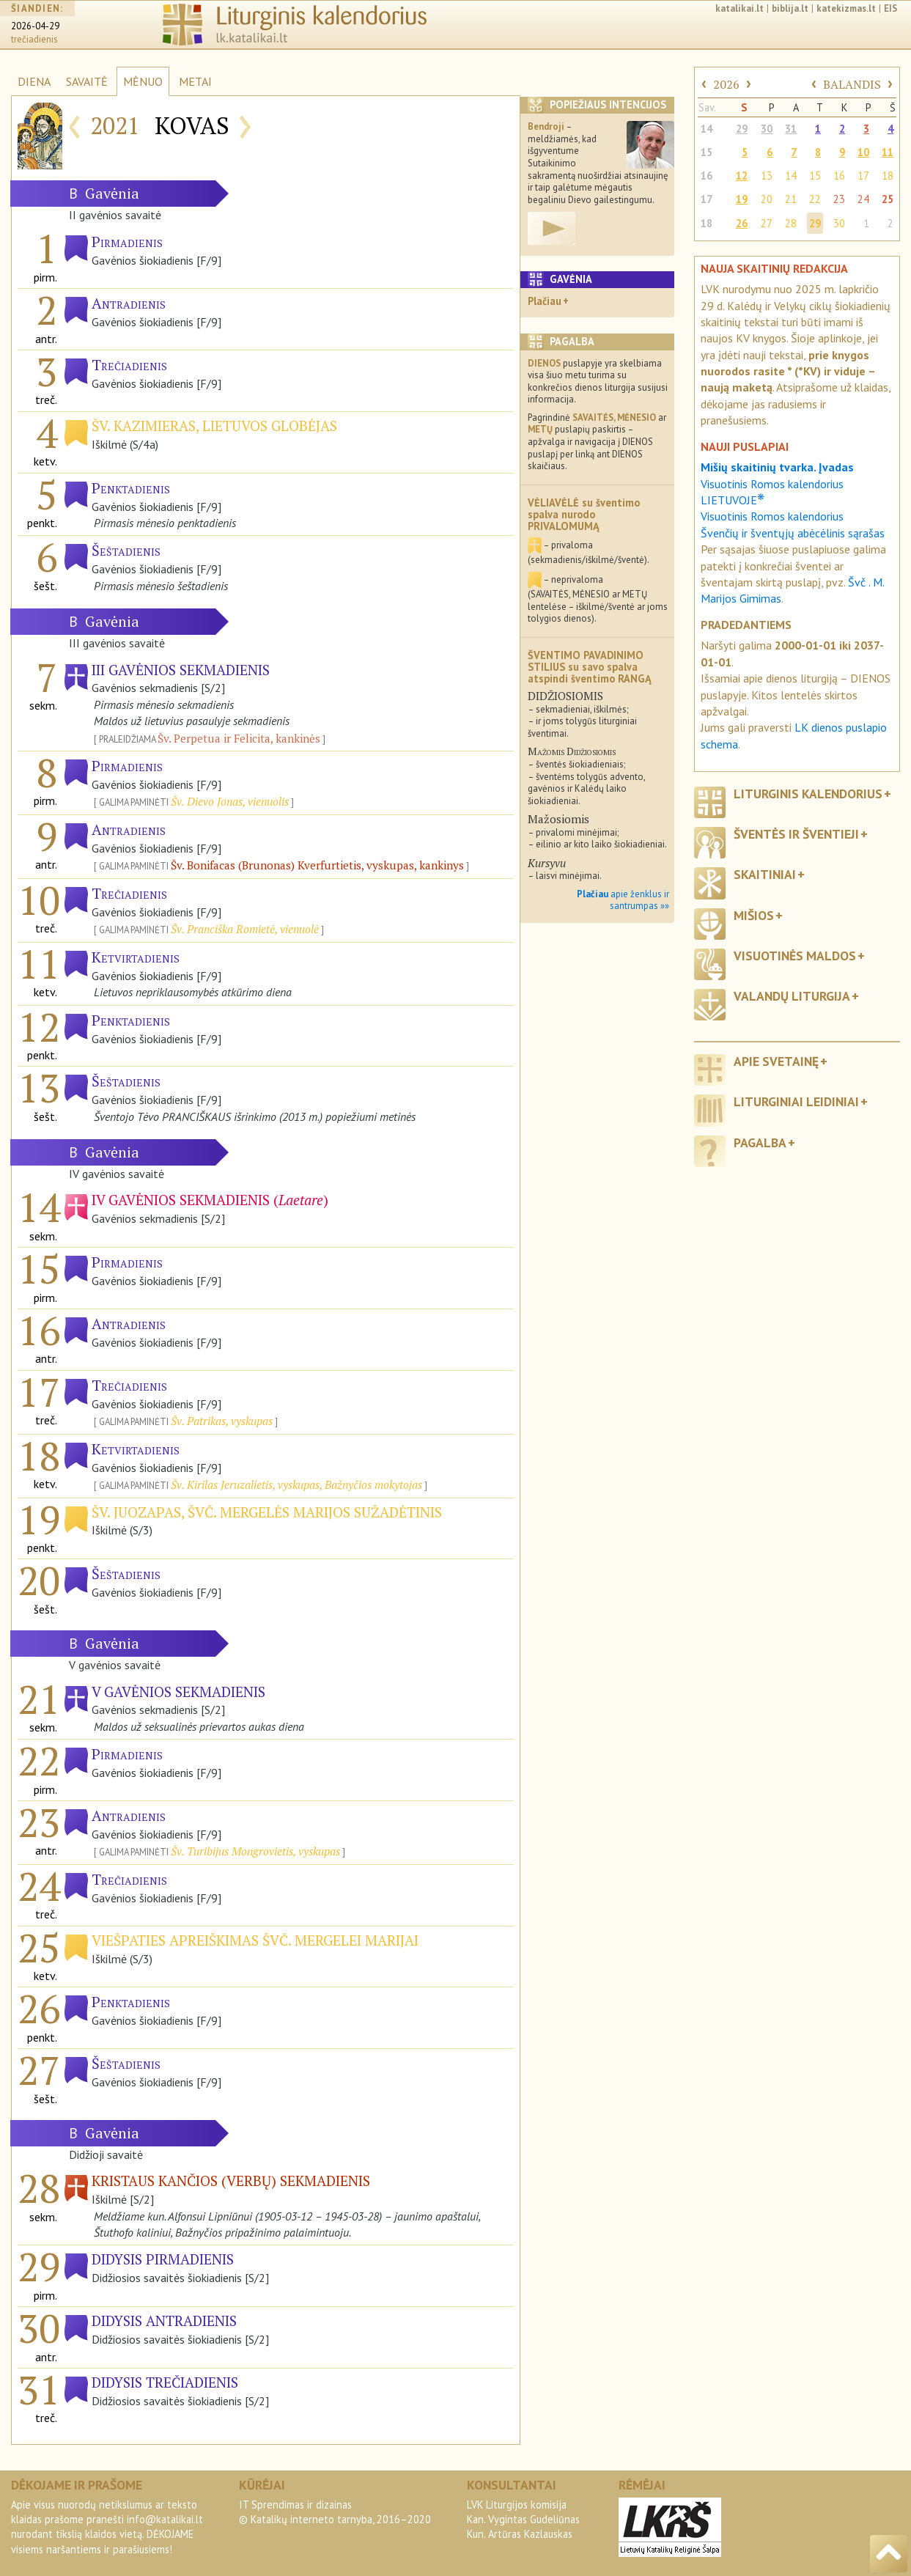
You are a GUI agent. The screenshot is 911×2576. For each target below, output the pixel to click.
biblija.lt (790, 8)
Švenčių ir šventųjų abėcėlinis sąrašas (793, 533)
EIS (890, 8)
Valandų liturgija (792, 995)
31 (791, 129)
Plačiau (544, 301)
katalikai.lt (739, 8)
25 (887, 199)
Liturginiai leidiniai (796, 1101)
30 (766, 129)
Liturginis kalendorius (808, 793)
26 (742, 223)
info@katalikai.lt (165, 2519)
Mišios (754, 915)
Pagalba (760, 1142)
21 (791, 199)
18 (887, 176)
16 (706, 176)
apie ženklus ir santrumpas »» (623, 900)
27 (766, 223)
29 (742, 129)
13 (766, 176)
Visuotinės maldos (795, 955)
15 (706, 152)
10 (863, 152)
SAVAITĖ (87, 81)
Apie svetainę (776, 1061)
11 (887, 152)
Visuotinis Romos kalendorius (772, 516)
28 (791, 223)
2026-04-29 (35, 26)
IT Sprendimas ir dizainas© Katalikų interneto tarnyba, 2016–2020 (335, 2512)
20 (766, 199)
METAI (195, 81)
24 (863, 199)
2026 (726, 84)
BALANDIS (852, 84)
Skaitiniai (765, 874)
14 (706, 129)
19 (742, 199)
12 (742, 176)
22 (815, 199)
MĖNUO (143, 81)
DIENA (34, 81)
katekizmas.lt (846, 8)
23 (839, 199)
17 (863, 176)
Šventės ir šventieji (796, 833)
